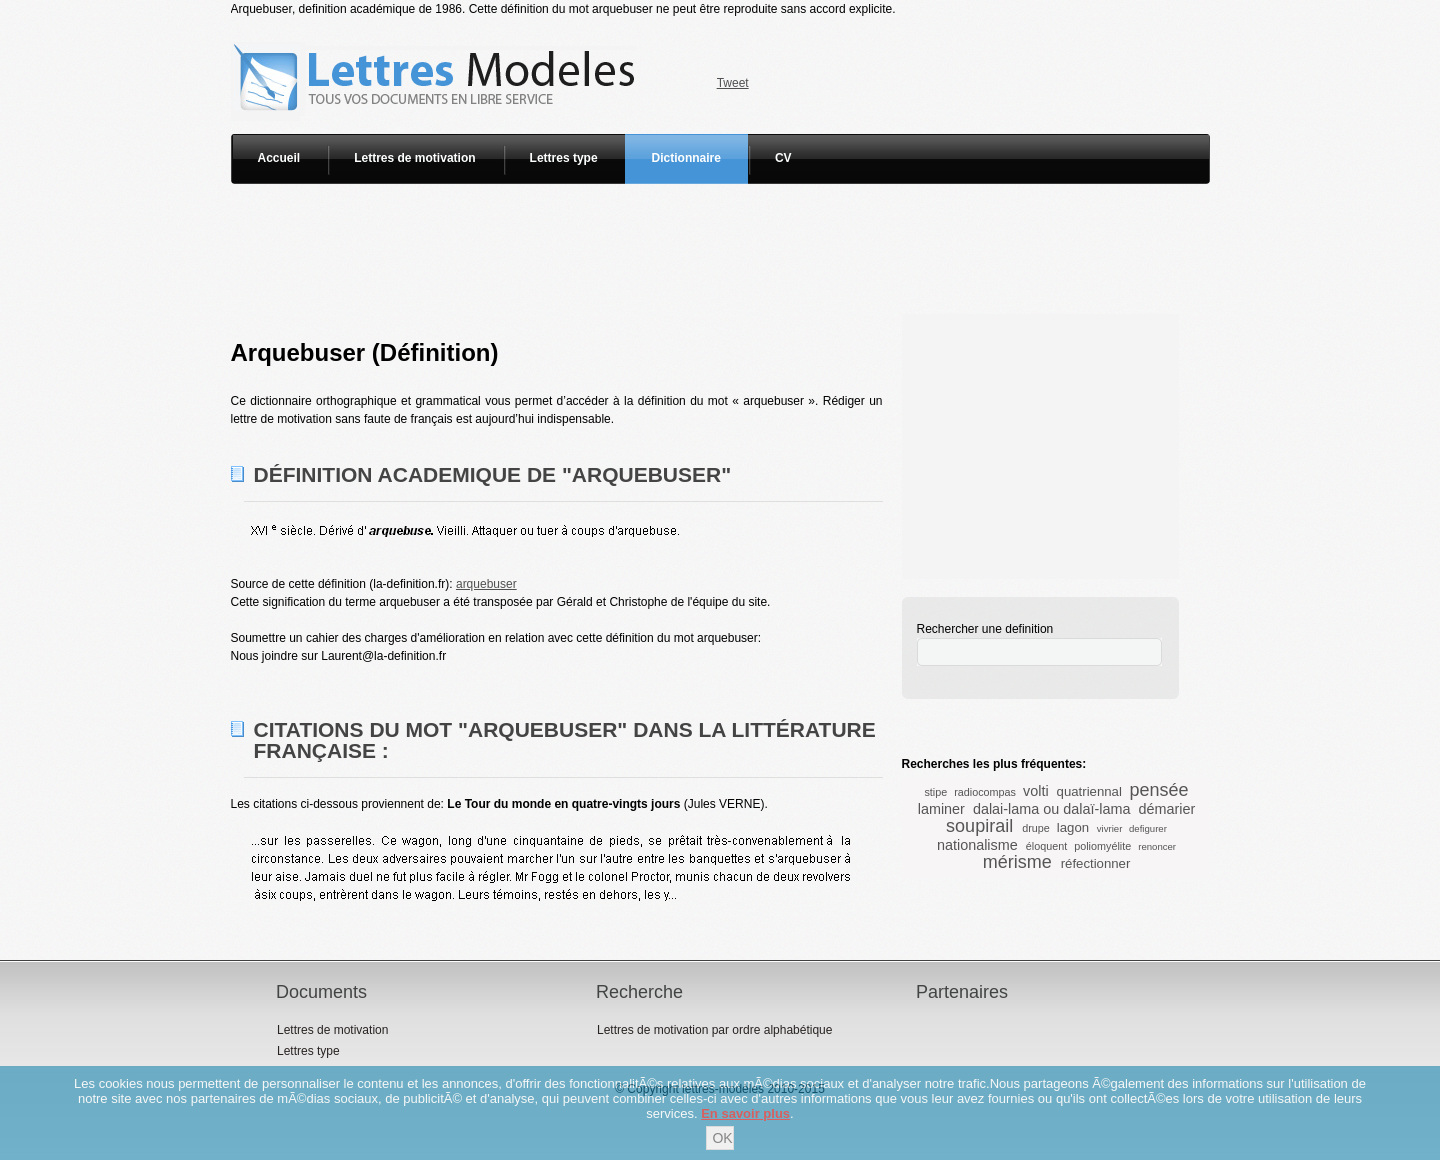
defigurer (1148, 828)
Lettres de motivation (414, 158)
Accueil (279, 158)
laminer (941, 809)
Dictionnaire (686, 158)
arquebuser (486, 584)
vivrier (1110, 828)
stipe (935, 792)
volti (1036, 791)
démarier (1166, 809)
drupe (1036, 828)
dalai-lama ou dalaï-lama (1052, 809)
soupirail (979, 826)
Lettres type (564, 158)
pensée (1159, 790)
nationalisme (977, 845)
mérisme (1017, 862)
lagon (1073, 827)
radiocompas (985, 792)
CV (783, 158)
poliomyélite (1102, 846)
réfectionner (1096, 863)
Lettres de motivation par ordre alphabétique (714, 1030)
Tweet (733, 83)
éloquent (1046, 846)
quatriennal (1089, 791)
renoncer (1157, 846)
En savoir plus (745, 1113)
